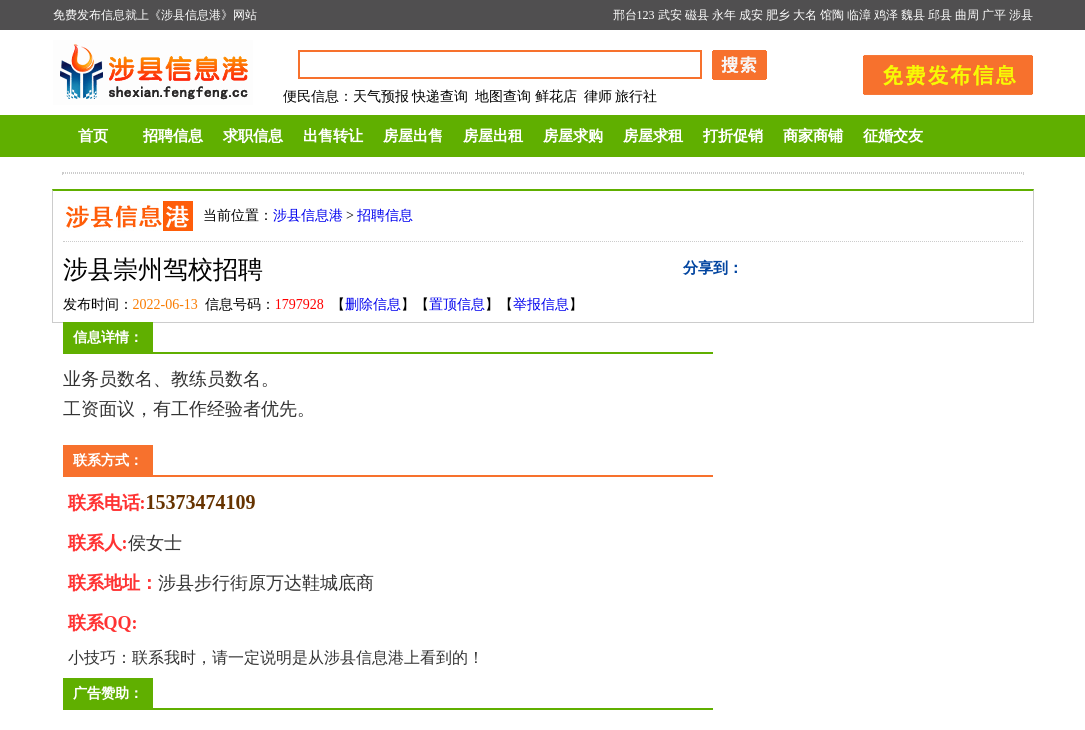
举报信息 (541, 304)
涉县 (1021, 15)
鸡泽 (886, 15)
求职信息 (253, 136)
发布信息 (938, 71)
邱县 (940, 15)
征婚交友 (893, 136)
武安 (670, 15)
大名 (805, 15)
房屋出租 (493, 136)
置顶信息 (457, 304)
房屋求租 (653, 136)
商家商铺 (813, 136)
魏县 (913, 15)
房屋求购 (573, 136)
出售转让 (333, 136)
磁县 (697, 15)
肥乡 (778, 15)
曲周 (967, 15)
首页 (93, 136)
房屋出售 (413, 136)
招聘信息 (173, 136)
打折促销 (733, 136)
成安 (751, 15)
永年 (724, 15)
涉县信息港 (308, 215)
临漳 (859, 15)
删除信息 (373, 304)
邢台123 (634, 15)
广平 (994, 15)
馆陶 (832, 15)
